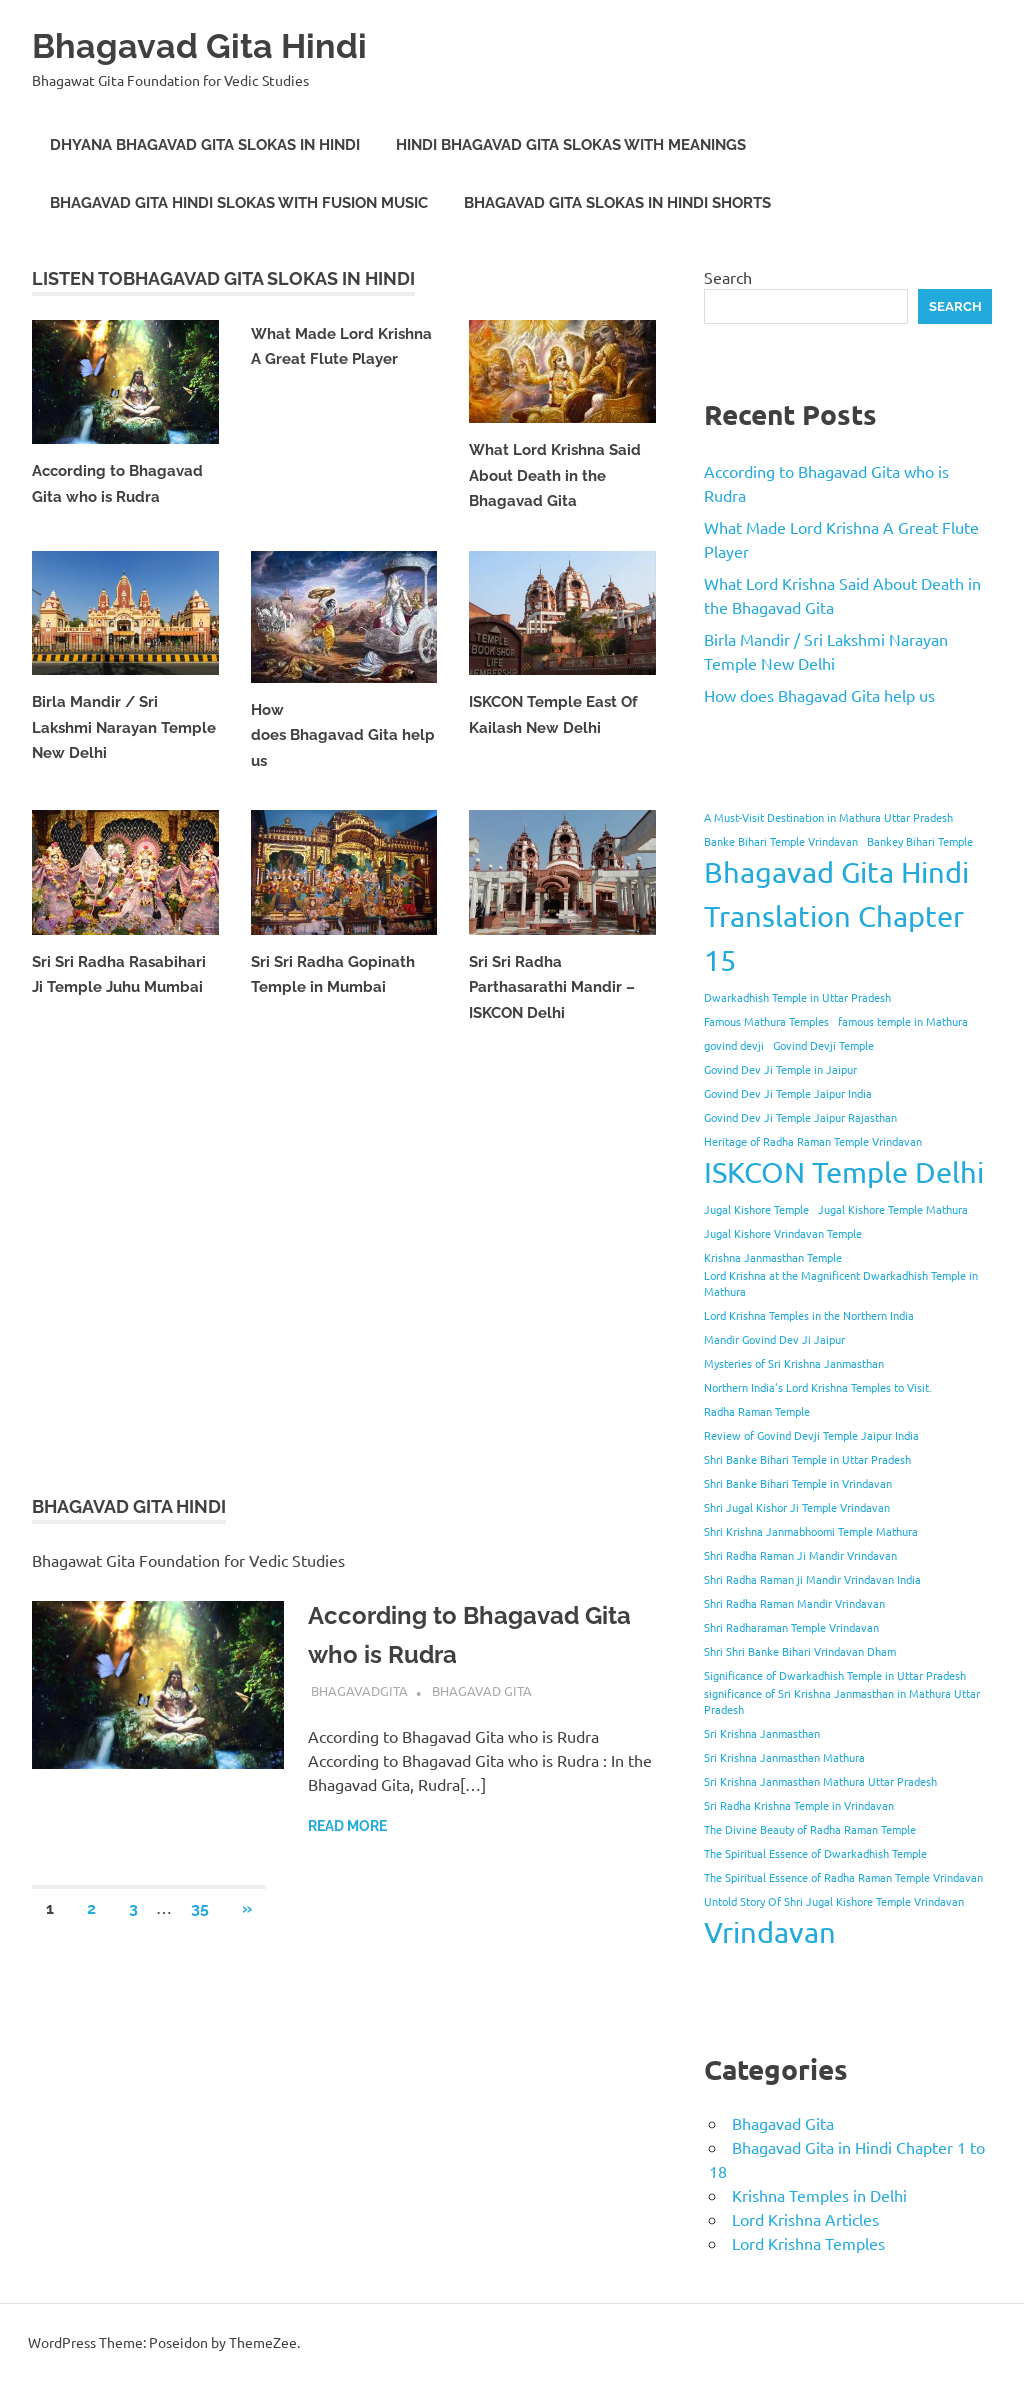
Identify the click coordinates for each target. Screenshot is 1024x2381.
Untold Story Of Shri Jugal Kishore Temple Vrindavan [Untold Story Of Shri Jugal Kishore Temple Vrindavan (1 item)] (834, 1901)
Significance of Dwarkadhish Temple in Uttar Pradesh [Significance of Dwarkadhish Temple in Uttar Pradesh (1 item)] (835, 1675)
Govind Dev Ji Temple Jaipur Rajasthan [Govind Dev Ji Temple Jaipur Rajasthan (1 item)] (800, 1117)
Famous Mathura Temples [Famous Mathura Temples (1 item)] (766, 1021)
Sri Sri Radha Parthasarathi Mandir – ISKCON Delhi (552, 987)
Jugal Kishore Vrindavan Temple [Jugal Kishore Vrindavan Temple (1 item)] (783, 1233)
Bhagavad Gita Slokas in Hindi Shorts (617, 203)
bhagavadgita (359, 1690)
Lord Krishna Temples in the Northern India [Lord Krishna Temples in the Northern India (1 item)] (809, 1315)
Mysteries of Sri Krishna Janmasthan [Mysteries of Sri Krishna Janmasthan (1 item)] (794, 1363)
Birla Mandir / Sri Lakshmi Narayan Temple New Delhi (124, 727)
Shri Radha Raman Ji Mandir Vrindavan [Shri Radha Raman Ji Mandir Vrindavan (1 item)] (800, 1555)
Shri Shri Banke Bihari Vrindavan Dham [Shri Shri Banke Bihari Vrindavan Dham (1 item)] (800, 1651)
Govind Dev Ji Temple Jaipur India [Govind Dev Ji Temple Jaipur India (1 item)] (788, 1093)
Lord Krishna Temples (808, 2243)
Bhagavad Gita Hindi (218, 44)
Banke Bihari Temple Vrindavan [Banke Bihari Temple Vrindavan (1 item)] (781, 841)
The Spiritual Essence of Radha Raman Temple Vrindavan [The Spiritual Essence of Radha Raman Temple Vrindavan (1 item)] (843, 1877)
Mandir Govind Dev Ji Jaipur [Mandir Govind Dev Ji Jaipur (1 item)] (774, 1339)
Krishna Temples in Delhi (819, 2195)
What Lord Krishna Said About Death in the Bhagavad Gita (555, 475)
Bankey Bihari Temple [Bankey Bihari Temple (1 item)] (920, 841)
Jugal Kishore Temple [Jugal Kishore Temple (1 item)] (756, 1209)
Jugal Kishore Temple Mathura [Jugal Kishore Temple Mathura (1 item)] (893, 1209)
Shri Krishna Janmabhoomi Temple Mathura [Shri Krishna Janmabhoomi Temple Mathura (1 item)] (811, 1531)
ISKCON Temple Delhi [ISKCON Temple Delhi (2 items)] (844, 1172)
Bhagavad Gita (482, 1690)
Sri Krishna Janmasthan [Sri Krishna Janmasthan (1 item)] (762, 1733)
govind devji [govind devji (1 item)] (734, 1045)
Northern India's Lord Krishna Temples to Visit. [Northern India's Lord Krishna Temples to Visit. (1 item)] (818, 1387)
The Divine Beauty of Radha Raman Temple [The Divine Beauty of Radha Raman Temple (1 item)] (810, 1829)
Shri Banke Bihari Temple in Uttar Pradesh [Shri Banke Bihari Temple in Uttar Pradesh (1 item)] (807, 1459)
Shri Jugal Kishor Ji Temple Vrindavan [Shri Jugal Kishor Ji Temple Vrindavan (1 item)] (797, 1507)
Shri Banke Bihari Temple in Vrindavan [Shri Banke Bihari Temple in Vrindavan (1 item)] (798, 1483)
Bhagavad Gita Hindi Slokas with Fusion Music (239, 203)
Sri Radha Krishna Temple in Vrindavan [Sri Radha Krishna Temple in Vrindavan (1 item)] (799, 1805)
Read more (347, 1826)
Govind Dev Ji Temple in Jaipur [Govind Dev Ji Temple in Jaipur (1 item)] (780, 1069)
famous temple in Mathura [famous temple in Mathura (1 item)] (903, 1021)
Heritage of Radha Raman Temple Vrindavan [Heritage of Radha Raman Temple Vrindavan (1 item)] (813, 1141)
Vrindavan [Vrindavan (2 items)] (770, 1932)
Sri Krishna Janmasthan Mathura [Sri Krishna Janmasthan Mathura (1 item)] (784, 1757)
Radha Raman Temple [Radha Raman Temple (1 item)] (757, 1411)
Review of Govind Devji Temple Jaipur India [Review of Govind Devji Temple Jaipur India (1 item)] (811, 1435)
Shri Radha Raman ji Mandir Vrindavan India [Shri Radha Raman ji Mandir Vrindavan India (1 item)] (812, 1579)
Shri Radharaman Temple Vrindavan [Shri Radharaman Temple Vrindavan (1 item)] (791, 1627)
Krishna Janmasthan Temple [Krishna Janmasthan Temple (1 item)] (773, 1257)
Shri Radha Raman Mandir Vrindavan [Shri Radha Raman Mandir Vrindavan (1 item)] (794, 1603)
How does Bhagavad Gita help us (343, 735)
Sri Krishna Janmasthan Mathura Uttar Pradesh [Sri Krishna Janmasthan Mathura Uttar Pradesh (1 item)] (820, 1781)
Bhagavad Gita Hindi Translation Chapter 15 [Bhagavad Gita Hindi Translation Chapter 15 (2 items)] (836, 916)
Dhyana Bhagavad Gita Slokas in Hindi (205, 145)
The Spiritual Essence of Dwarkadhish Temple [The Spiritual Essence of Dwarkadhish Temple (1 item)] (815, 1853)
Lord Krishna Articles (805, 2219)
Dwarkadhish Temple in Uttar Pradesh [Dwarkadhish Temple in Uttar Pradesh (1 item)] (797, 997)
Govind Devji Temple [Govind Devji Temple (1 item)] (823, 1045)
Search (728, 277)
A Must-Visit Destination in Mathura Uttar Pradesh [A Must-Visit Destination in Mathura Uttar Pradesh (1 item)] (828, 817)
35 (200, 1908)
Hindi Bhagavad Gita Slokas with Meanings (571, 145)
